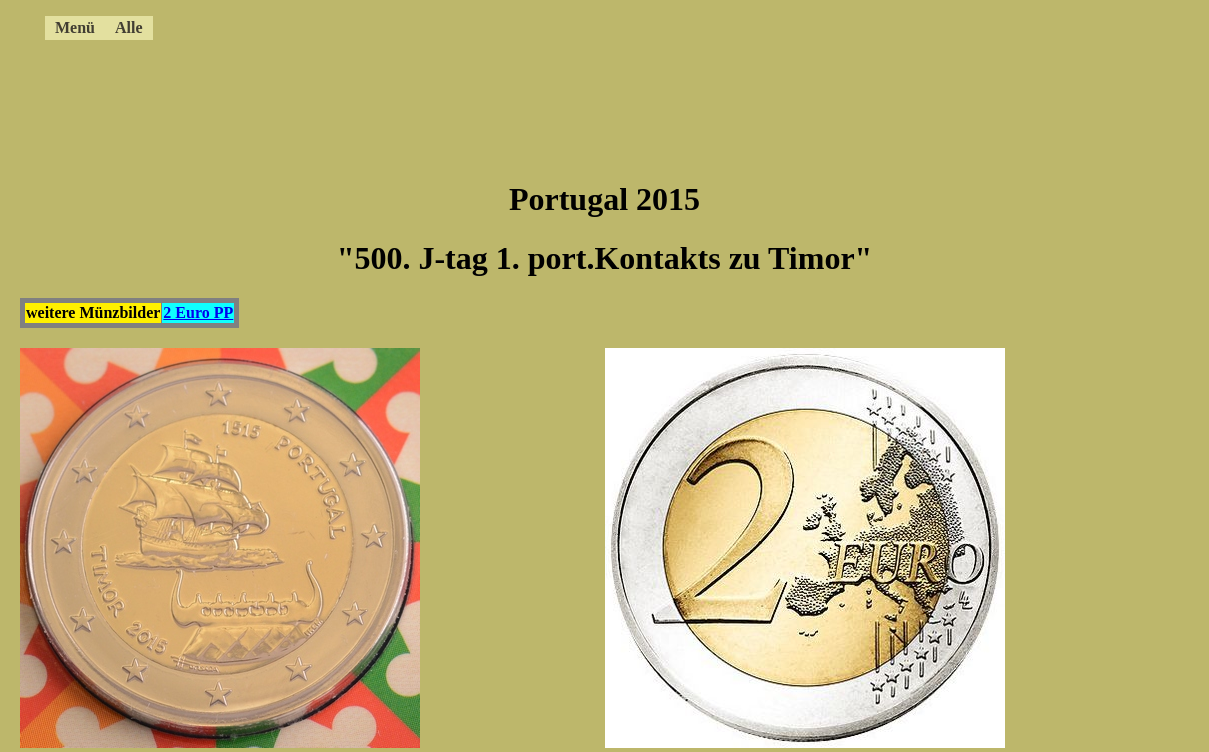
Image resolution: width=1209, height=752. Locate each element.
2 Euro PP (198, 312)
